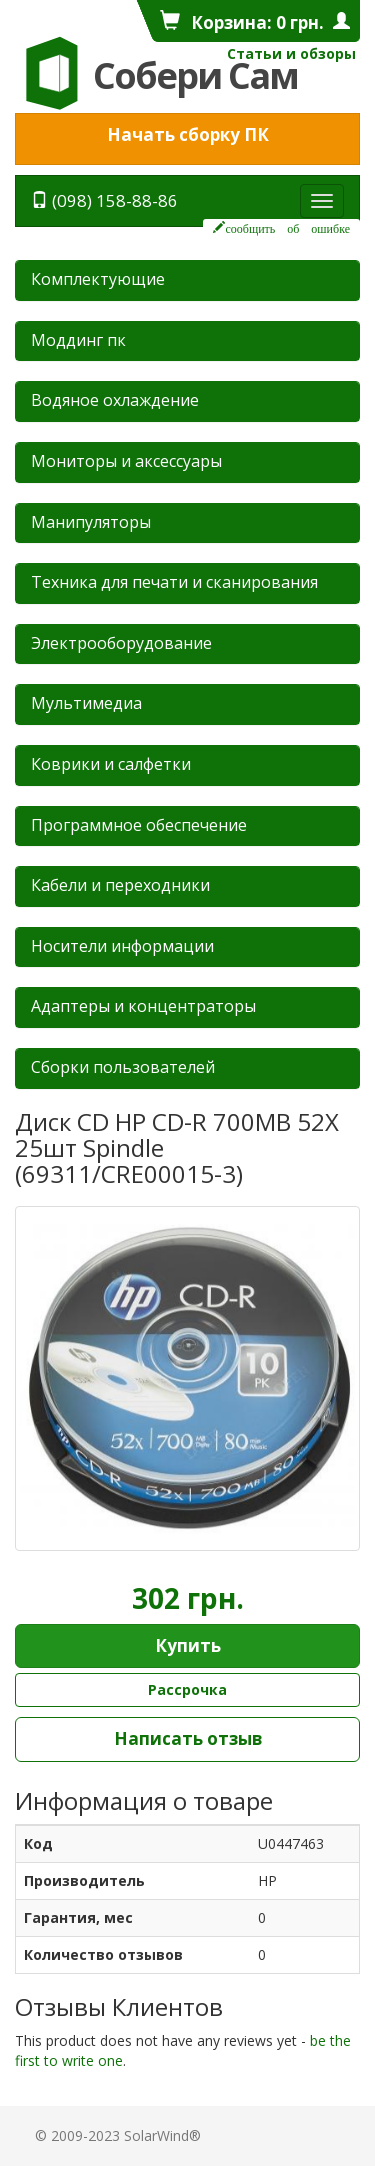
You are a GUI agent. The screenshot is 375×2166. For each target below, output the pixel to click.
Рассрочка (187, 1689)
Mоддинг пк (78, 340)
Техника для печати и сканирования (174, 582)
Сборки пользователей (123, 1067)
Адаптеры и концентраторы (143, 1006)
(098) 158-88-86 (104, 200)
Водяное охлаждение (115, 400)
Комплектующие (98, 279)
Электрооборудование (121, 643)
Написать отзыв (188, 1738)
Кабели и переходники (120, 885)
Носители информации (122, 946)
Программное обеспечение (139, 825)
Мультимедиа (86, 703)
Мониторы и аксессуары (126, 461)
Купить (188, 1645)
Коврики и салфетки (111, 764)
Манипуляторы (91, 522)
